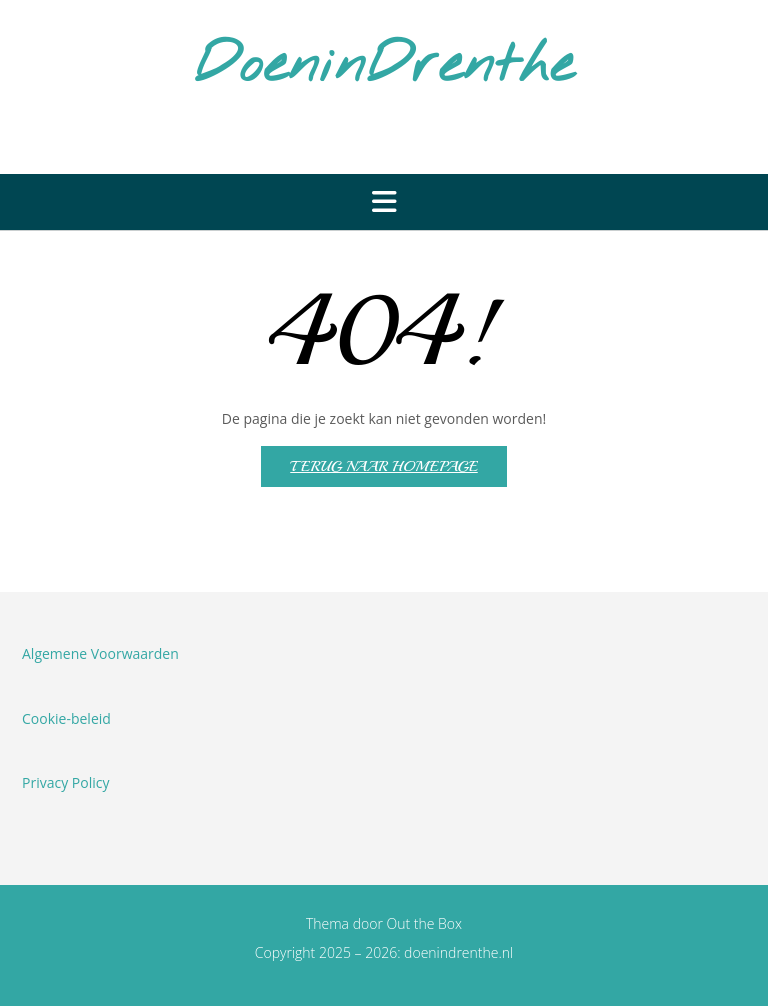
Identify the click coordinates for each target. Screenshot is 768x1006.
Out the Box (425, 923)
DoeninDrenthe (384, 67)
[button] (384, 202)
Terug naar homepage (383, 466)
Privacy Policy (65, 782)
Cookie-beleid (66, 718)
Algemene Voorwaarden (100, 653)
